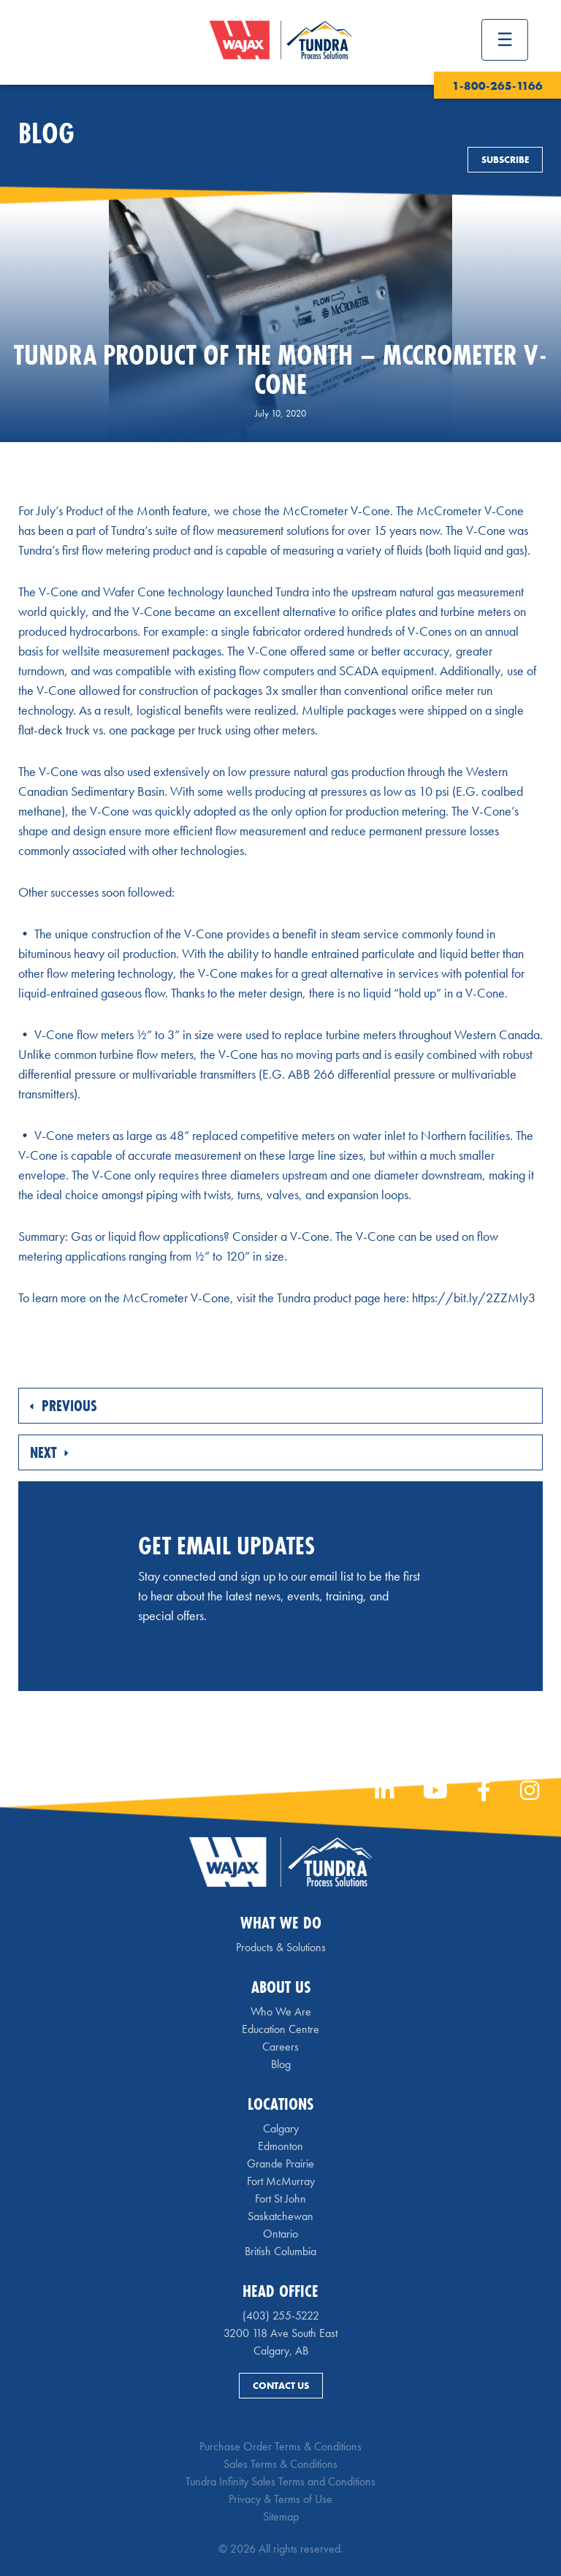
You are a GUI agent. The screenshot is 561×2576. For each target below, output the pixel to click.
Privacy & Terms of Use (280, 2499)
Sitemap (281, 2516)
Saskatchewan (280, 2216)
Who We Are (281, 2011)
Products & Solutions (281, 1947)
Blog (281, 2064)
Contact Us (281, 2385)
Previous (63, 1405)
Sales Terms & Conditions (280, 2463)
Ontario (280, 2233)
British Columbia (280, 2251)
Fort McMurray (281, 2181)
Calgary (281, 2128)
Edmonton (280, 2146)
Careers (280, 2046)
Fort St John (280, 2198)
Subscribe (505, 159)
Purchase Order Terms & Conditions (280, 2446)
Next (49, 1452)
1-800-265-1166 (497, 86)
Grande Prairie (280, 2163)
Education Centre (280, 2029)
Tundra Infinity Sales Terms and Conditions (280, 2481)
